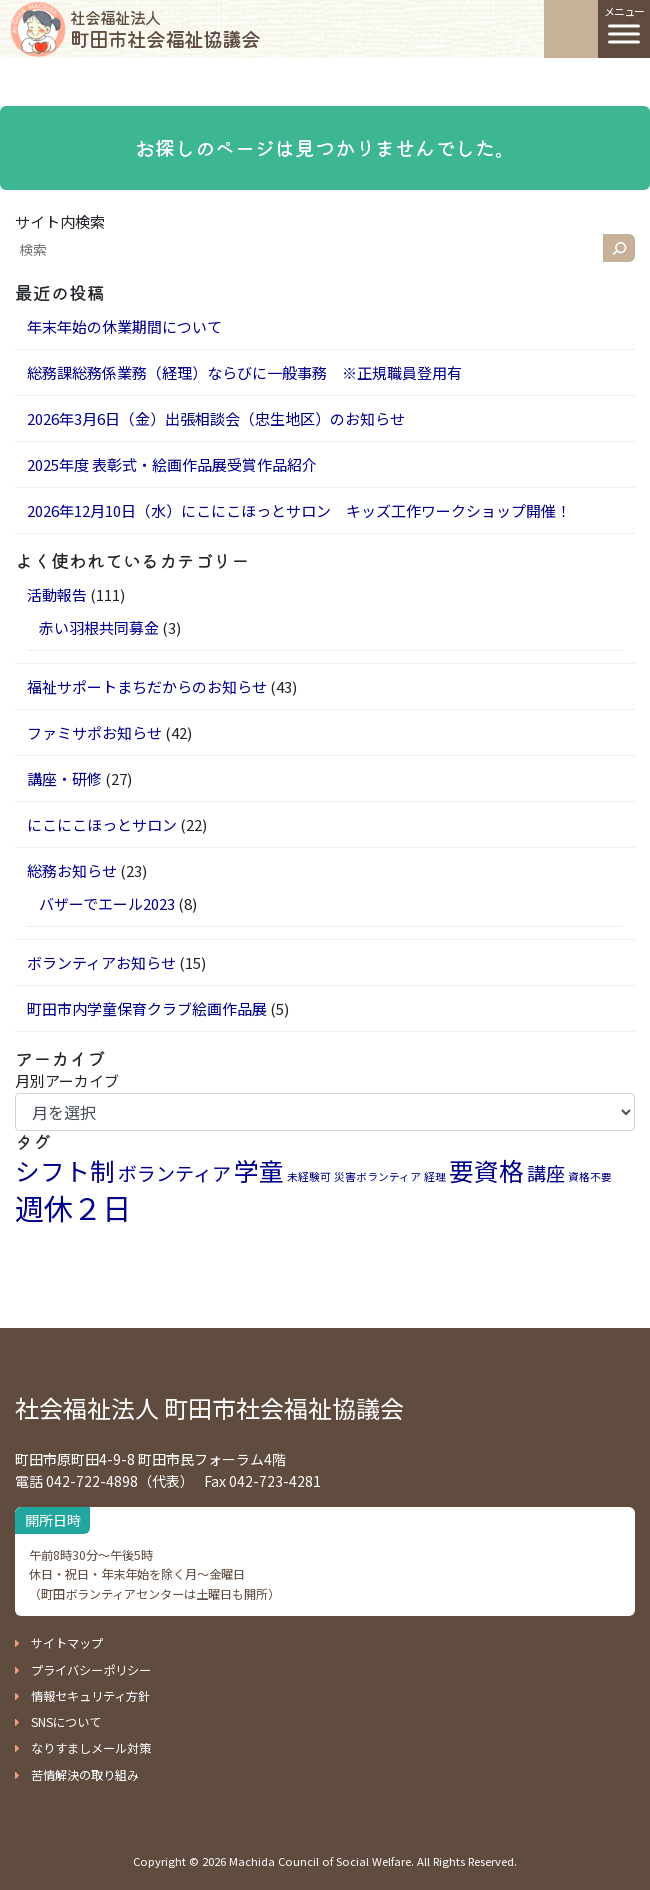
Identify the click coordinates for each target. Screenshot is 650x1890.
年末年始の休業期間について (124, 326)
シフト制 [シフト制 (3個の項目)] (65, 1170)
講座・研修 (64, 778)
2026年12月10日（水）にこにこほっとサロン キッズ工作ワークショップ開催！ (299, 510)
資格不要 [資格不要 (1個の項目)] (590, 1176)
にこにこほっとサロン (102, 824)
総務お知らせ (72, 870)
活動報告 (57, 594)
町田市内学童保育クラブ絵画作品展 (147, 1008)
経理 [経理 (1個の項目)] (435, 1176)
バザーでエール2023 (107, 903)
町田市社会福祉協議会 (165, 29)
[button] (59, 1643)
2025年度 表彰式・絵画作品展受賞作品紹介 (172, 464)
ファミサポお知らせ (94, 732)
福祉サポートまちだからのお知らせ (147, 686)
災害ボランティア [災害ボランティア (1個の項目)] (377, 1176)
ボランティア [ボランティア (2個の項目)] (174, 1172)
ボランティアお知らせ (101, 962)
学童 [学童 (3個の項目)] (259, 1170)
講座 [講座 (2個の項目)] (546, 1172)
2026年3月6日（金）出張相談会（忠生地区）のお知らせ (216, 418)
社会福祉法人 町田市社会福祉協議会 (209, 1407)
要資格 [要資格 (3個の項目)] (486, 1170)
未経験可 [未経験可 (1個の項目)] (309, 1176)
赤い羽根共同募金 (99, 627)
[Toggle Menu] (624, 33)
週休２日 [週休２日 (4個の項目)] (73, 1207)
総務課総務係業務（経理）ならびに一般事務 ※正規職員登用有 (244, 372)
